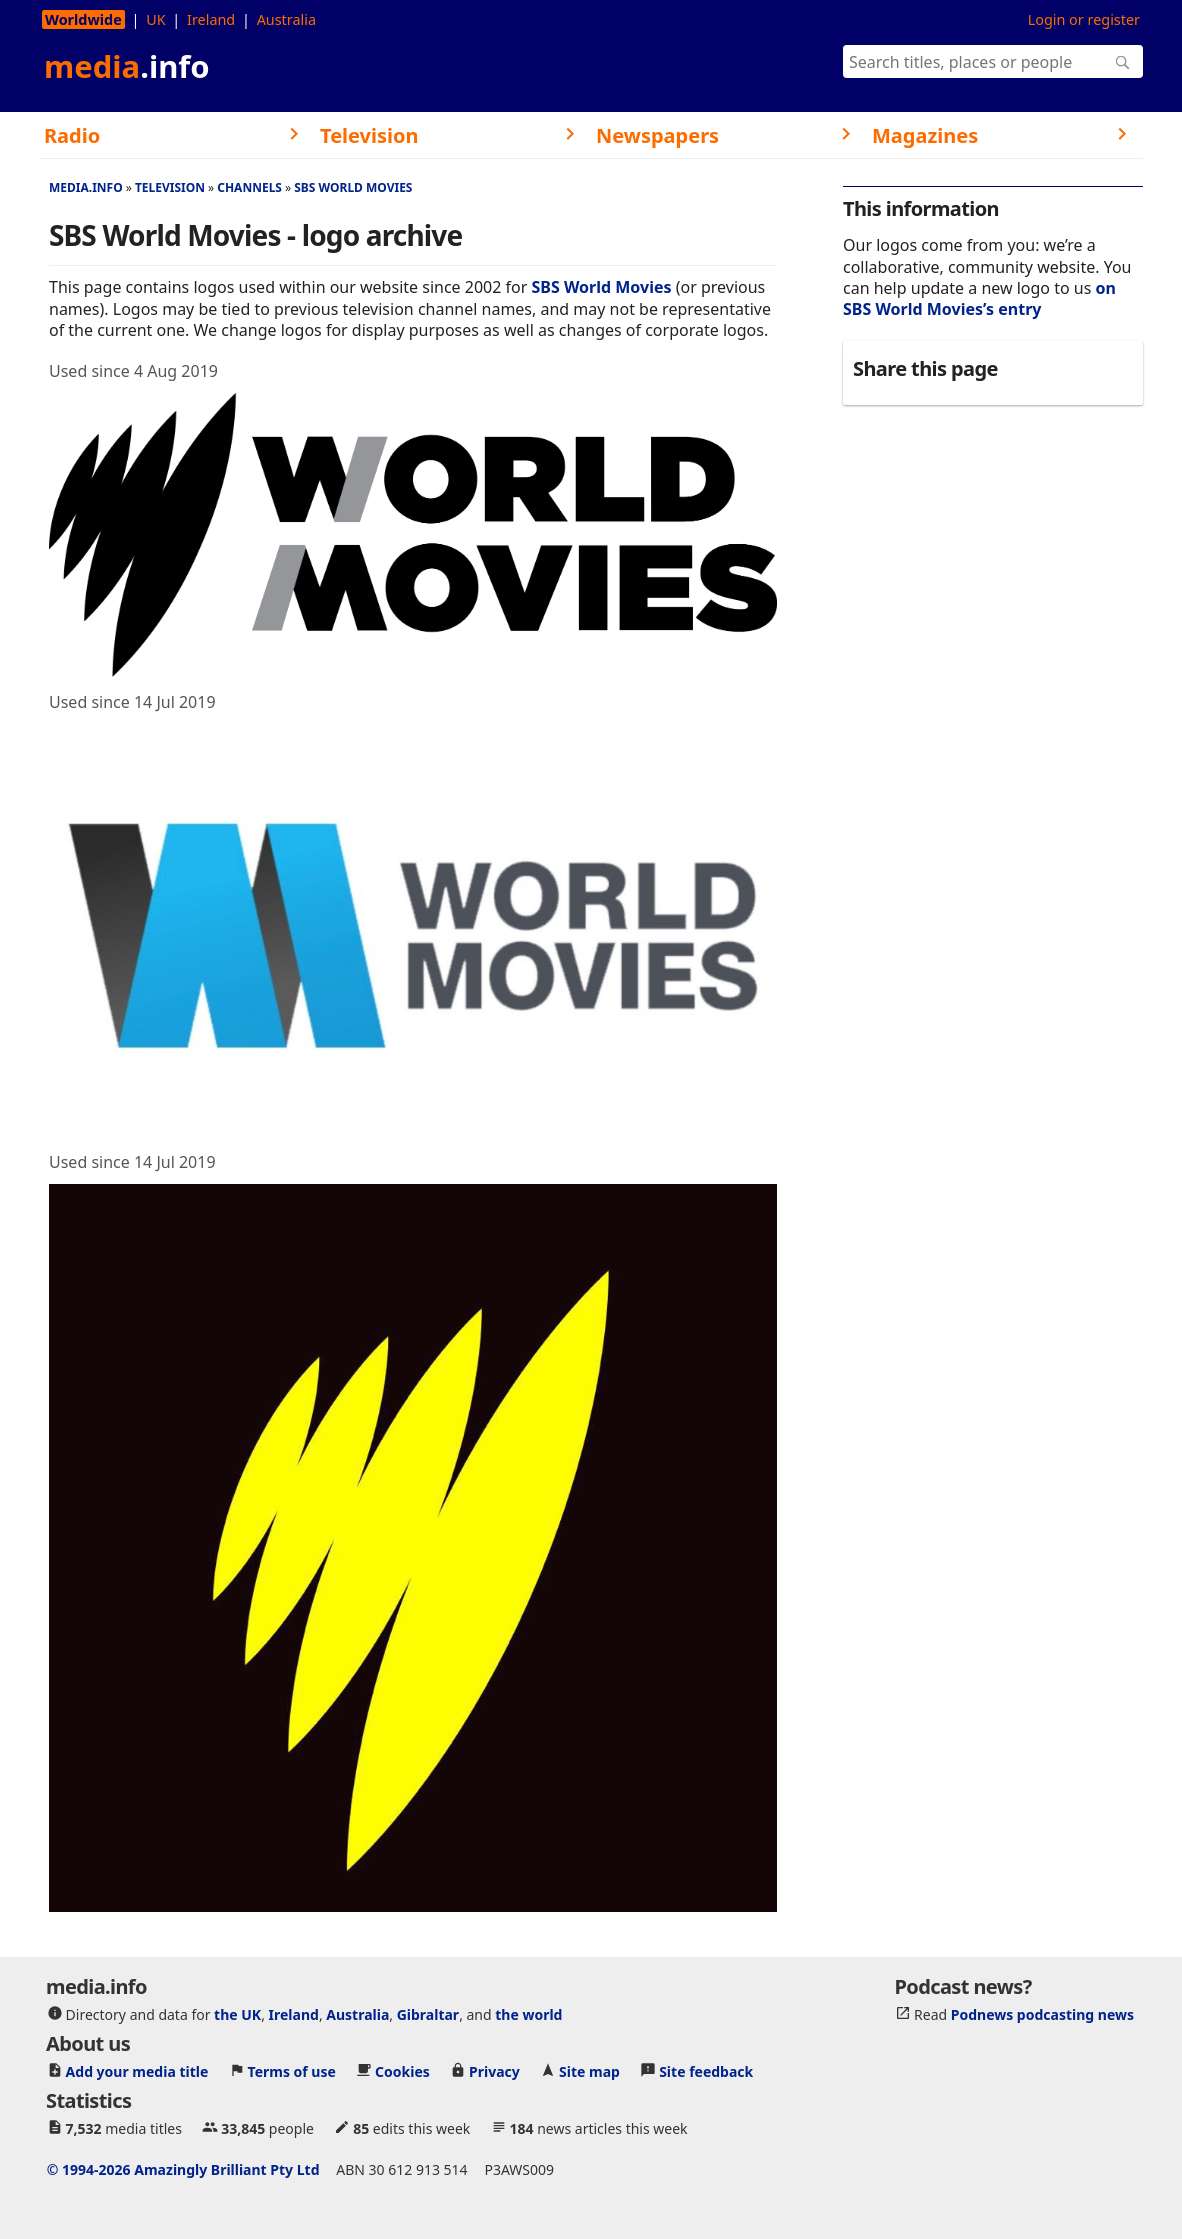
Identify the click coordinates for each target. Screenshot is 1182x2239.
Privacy (494, 2071)
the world (528, 2014)
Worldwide (83, 19)
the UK (237, 2014)
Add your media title (137, 2071)
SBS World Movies (353, 187)
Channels (249, 187)
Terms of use (292, 2071)
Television (170, 187)
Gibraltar (428, 2014)
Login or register (1084, 19)
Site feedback (706, 2071)
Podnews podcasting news (1042, 2014)
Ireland (211, 19)
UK (155, 19)
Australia (286, 19)
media (127, 66)
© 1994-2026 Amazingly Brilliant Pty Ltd (183, 2169)
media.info (86, 187)
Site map (589, 2071)
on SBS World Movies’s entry (979, 298)
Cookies (402, 2071)
